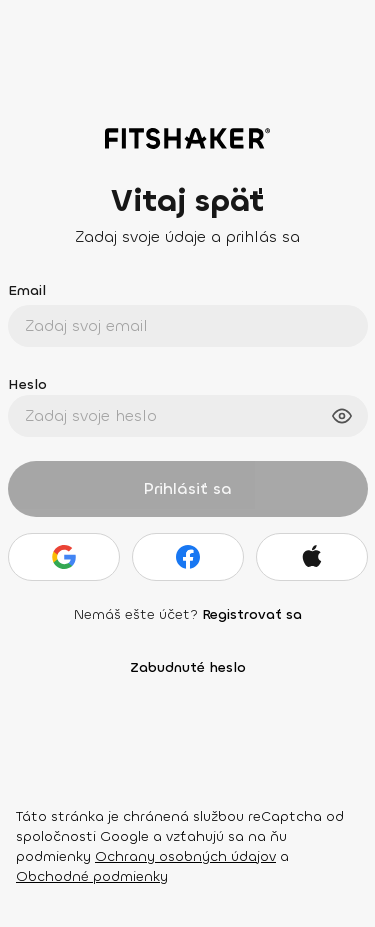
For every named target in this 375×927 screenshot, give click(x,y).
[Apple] (312, 557)
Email (27, 290)
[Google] (64, 557)
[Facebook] (188, 557)
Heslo (27, 384)
